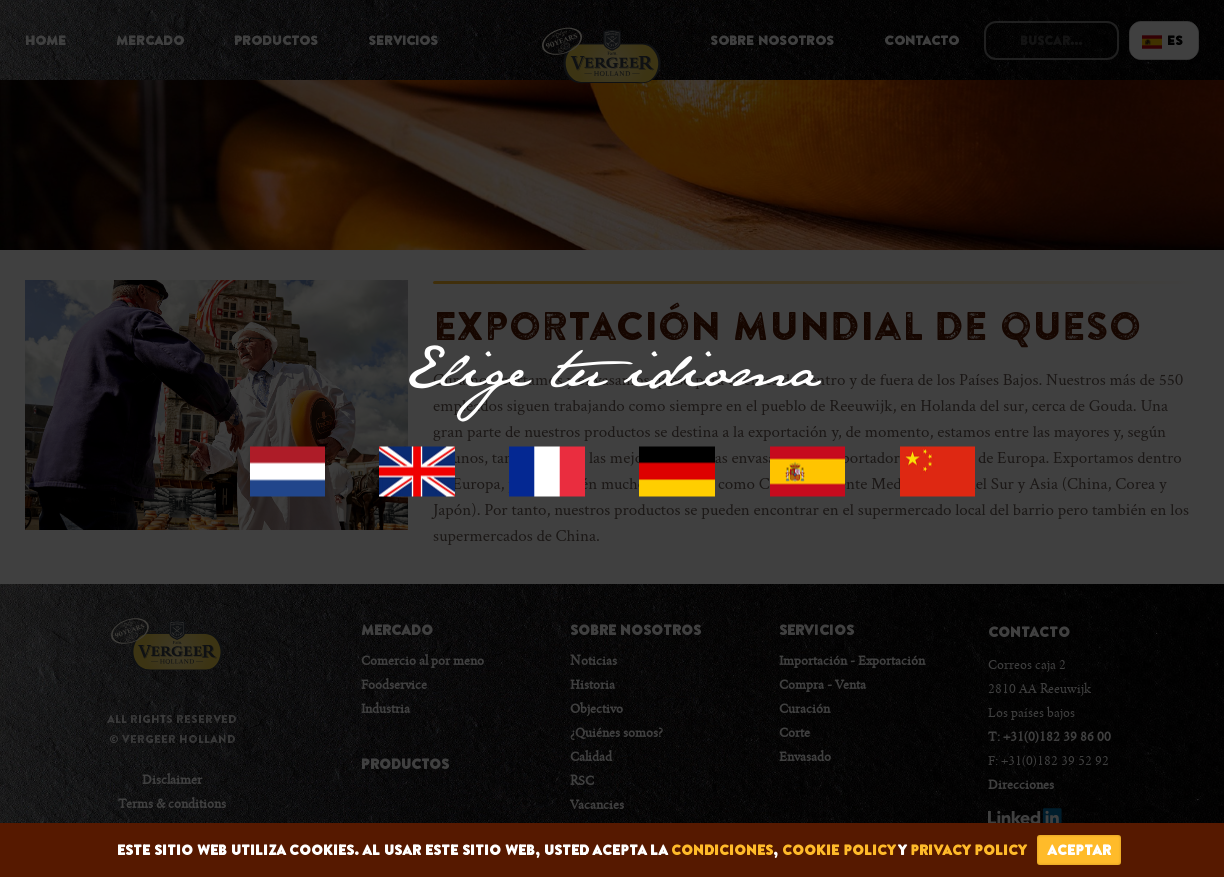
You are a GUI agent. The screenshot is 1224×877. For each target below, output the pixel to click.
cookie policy (838, 850)
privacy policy (968, 850)
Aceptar (1079, 850)
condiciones (722, 850)
